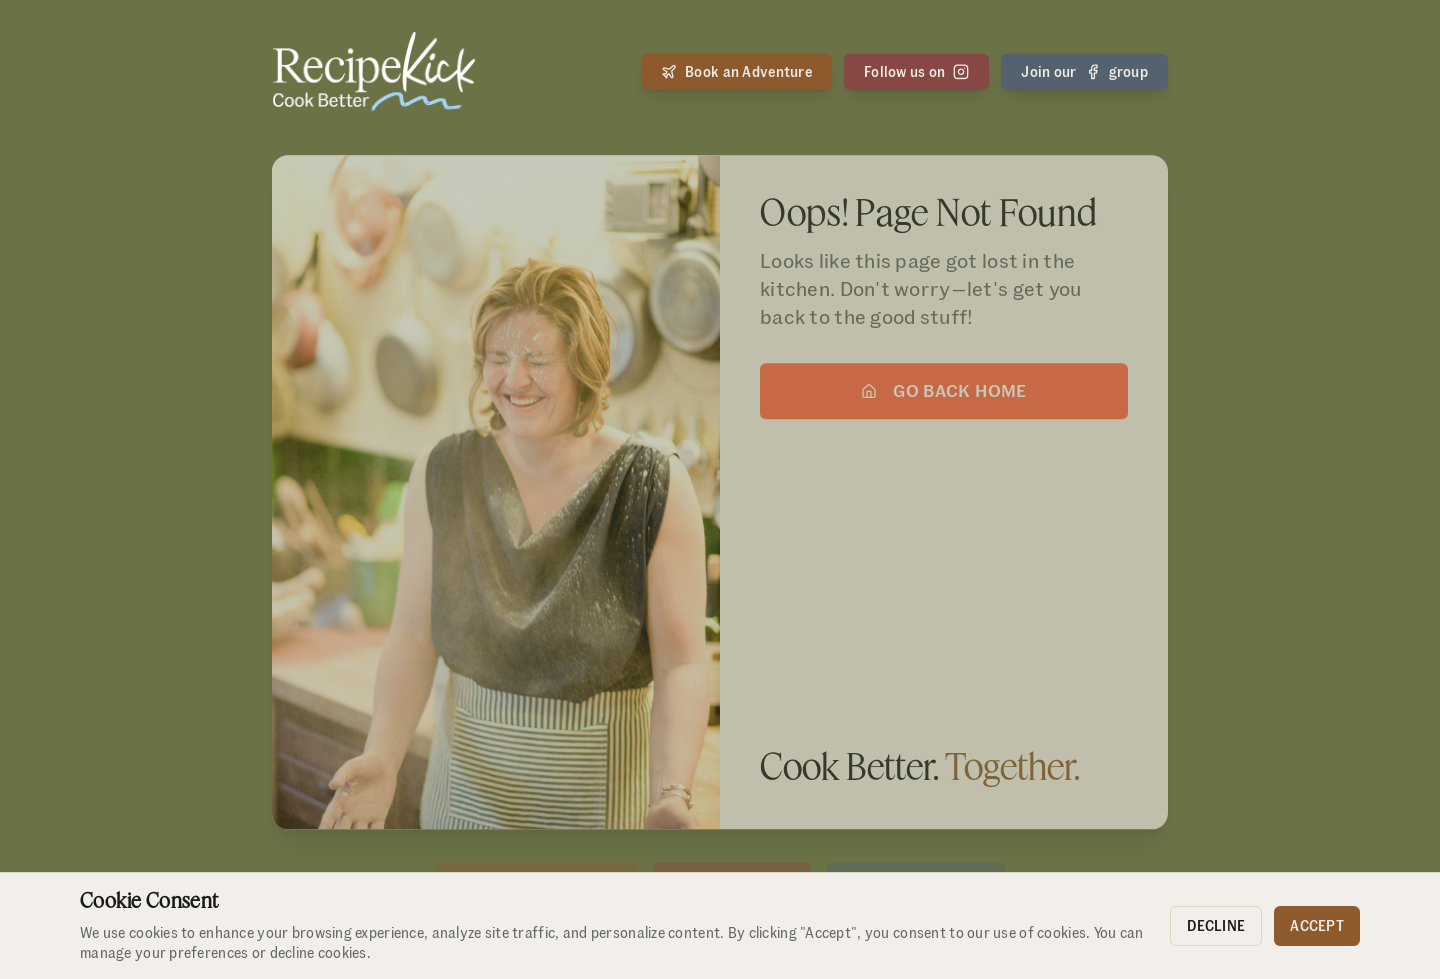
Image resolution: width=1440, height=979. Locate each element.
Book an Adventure (736, 71)
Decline (1216, 926)
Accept (1317, 926)
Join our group (1084, 71)
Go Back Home (943, 393)
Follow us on (916, 71)
